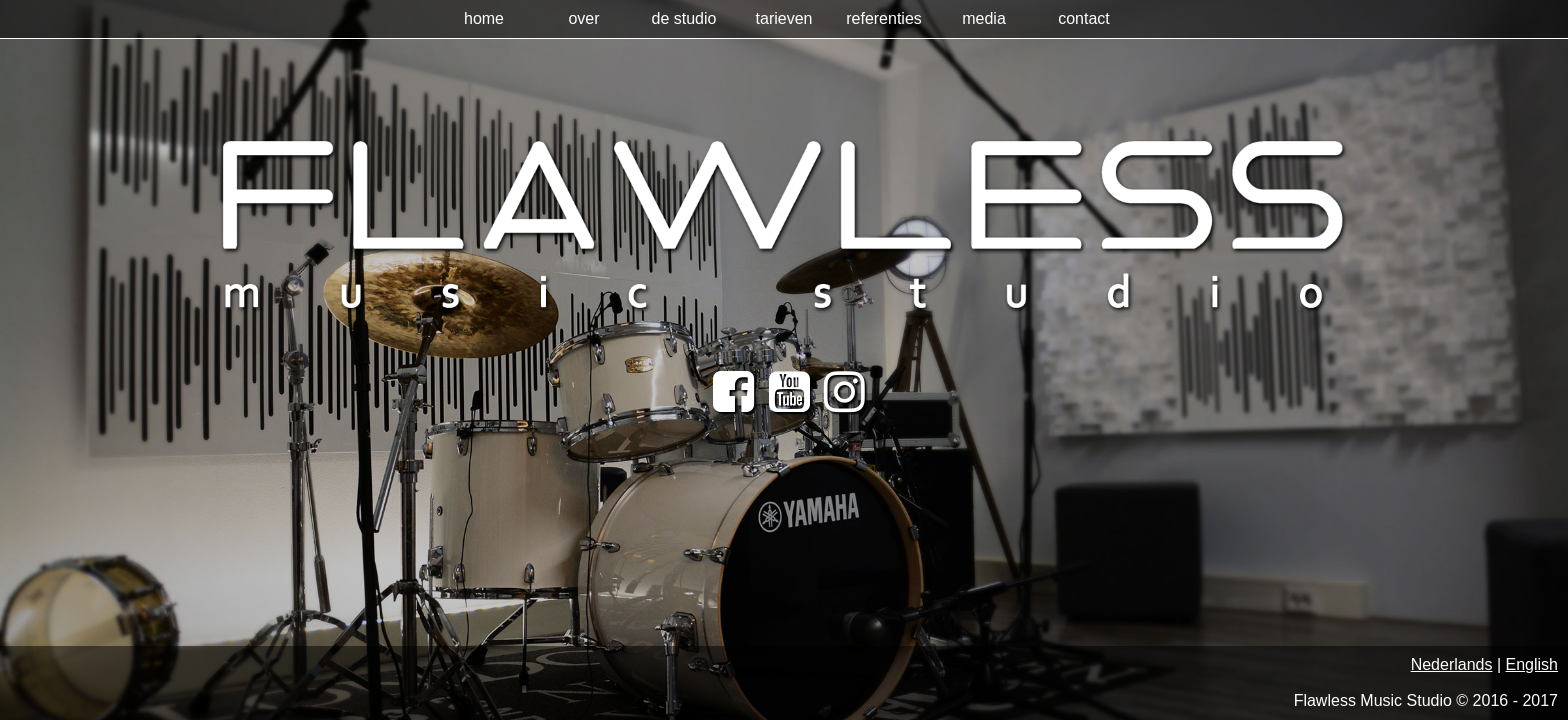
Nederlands (1452, 664)
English (1532, 664)
